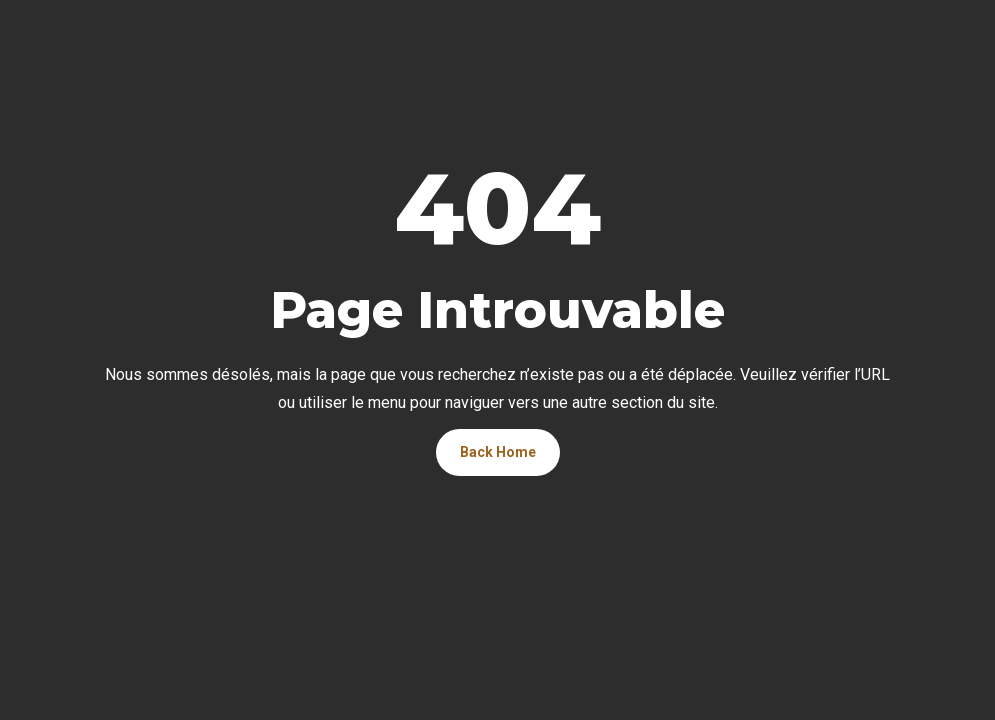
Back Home (498, 452)
